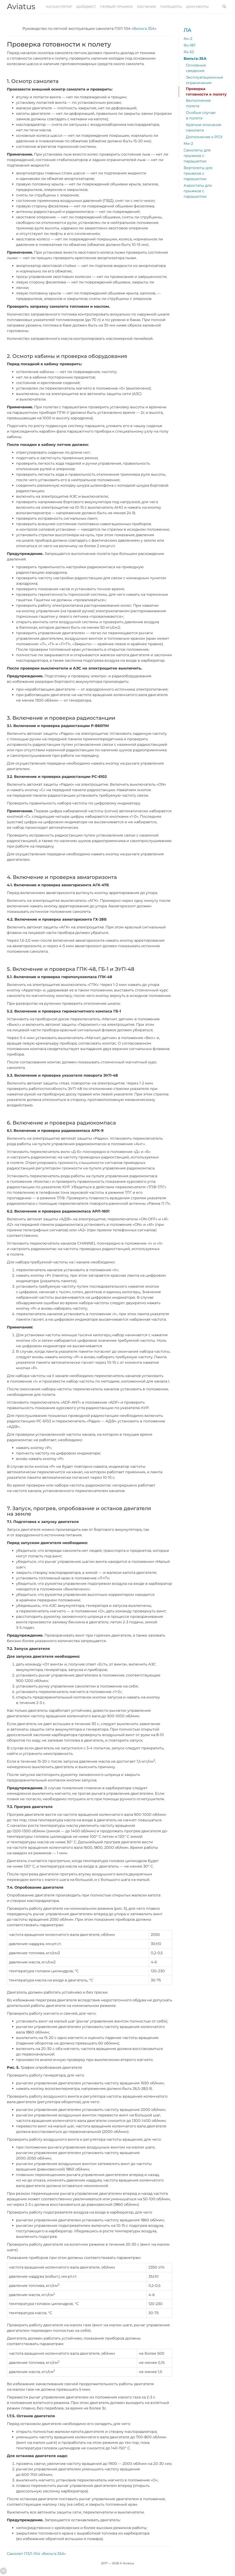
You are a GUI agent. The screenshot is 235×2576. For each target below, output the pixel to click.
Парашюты (171, 7)
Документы (197, 7)
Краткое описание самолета (203, 127)
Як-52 (189, 52)
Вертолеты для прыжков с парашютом (198, 173)
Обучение (146, 7)
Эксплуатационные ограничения (204, 80)
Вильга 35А (144, 28)
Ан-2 (188, 38)
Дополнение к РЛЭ (204, 137)
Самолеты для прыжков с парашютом (197, 155)
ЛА (187, 30)
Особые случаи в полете (200, 115)
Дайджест (86, 7)
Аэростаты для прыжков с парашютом (198, 191)
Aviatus (21, 6)
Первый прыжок (116, 7)
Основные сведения (196, 68)
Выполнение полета (198, 103)
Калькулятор (59, 7)
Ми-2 (188, 143)
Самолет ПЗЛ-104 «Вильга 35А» (36, 2553)
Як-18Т (190, 45)
